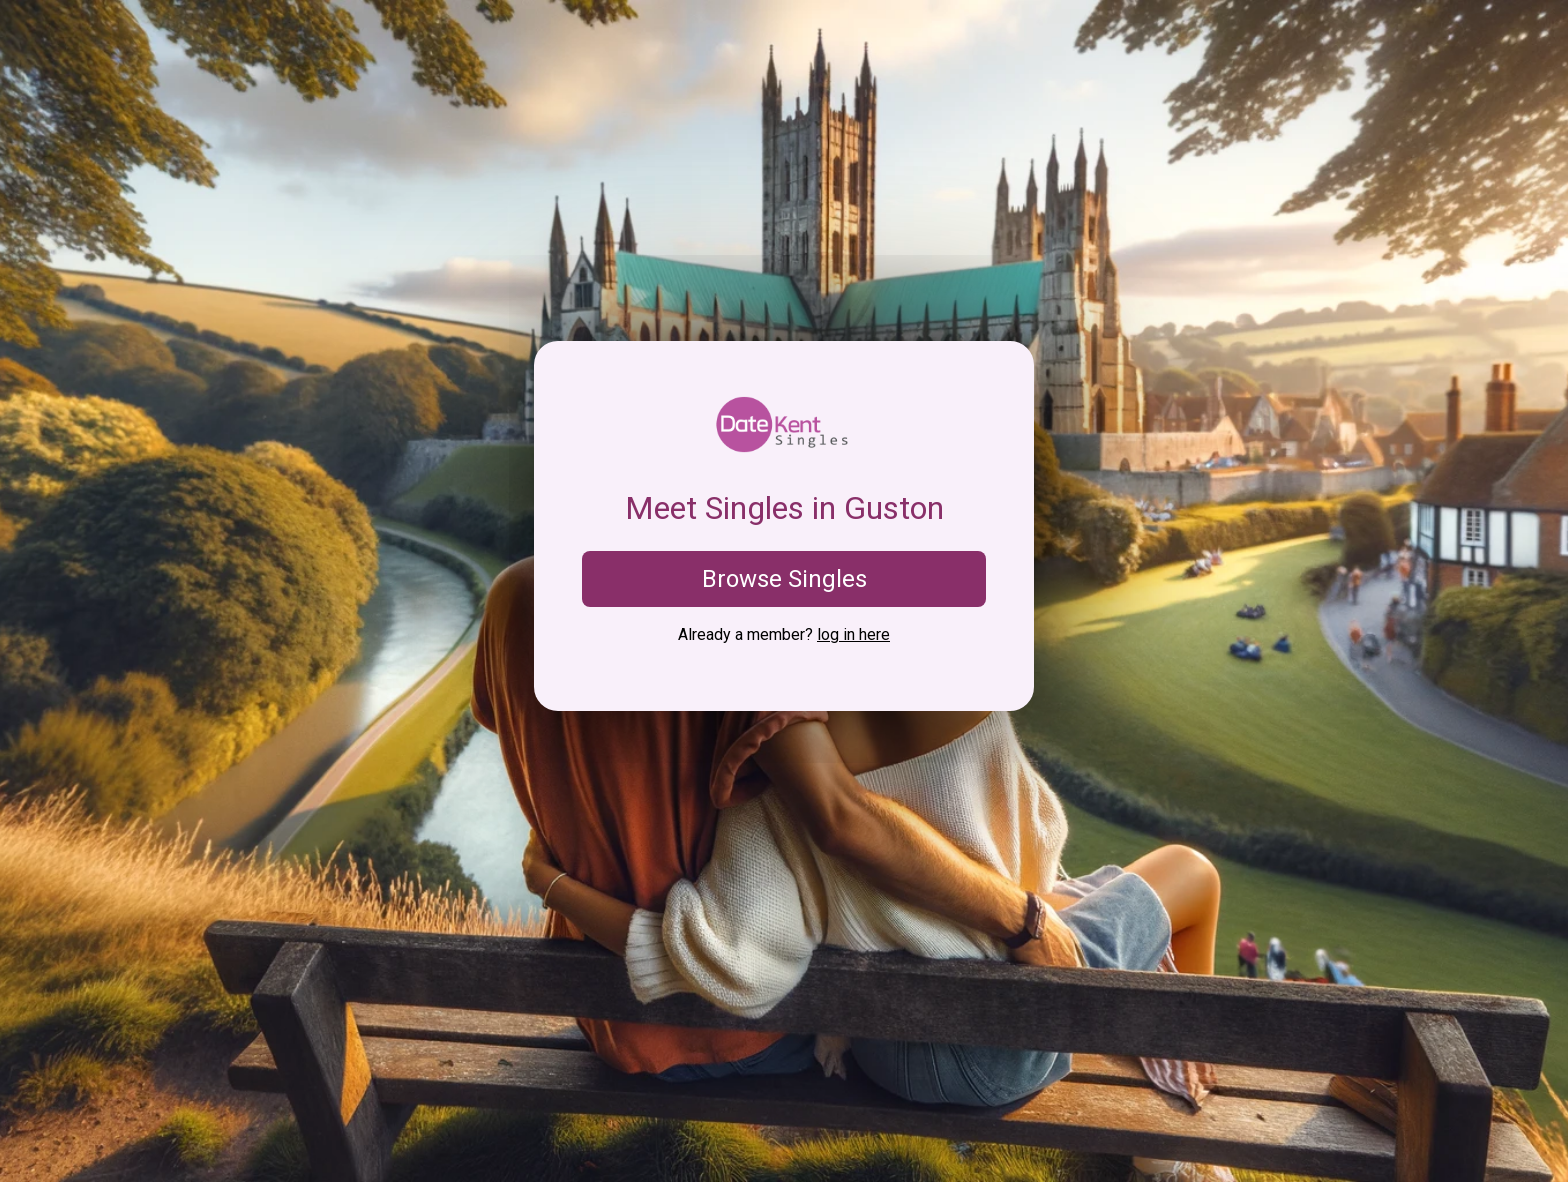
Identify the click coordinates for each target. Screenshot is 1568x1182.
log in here (853, 634)
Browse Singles (784, 579)
